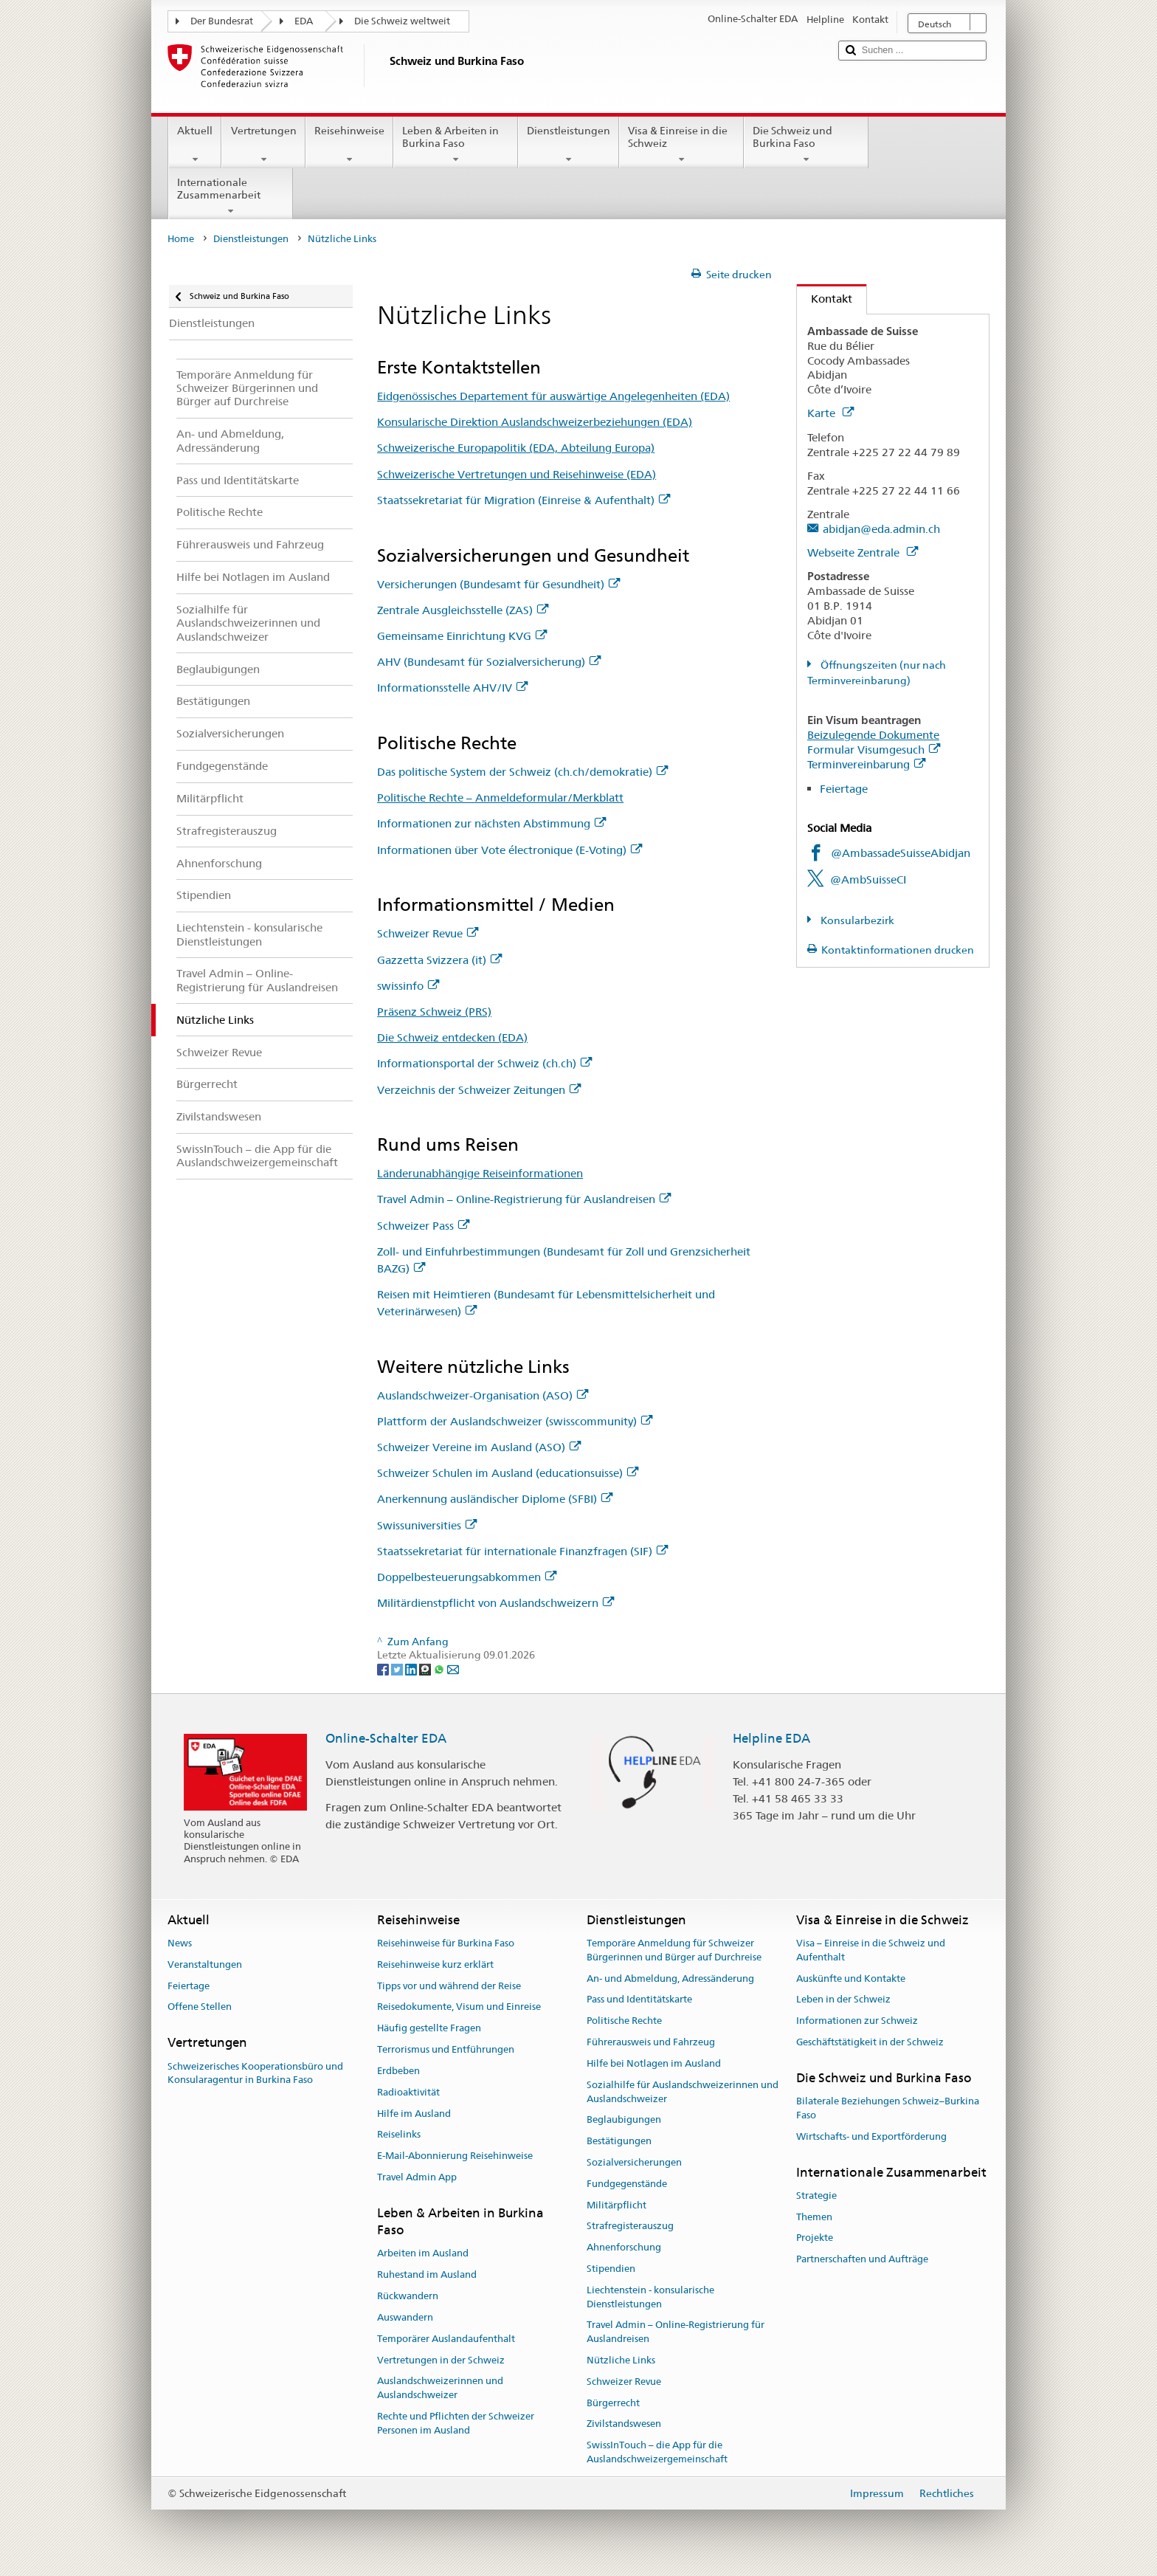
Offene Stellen (199, 2007)
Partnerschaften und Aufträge (862, 2259)
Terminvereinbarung (866, 764)
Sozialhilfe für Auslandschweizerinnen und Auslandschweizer (682, 2091)
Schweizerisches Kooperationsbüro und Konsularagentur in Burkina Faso (255, 2073)
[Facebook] (384, 1669)
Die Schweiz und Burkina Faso (806, 145)
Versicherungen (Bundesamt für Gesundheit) (498, 584)
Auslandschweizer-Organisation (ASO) (482, 1395)
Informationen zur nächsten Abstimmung (491, 823)
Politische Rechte (624, 2021)
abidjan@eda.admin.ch (881, 529)
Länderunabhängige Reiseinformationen (480, 1173)
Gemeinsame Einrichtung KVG (462, 636)
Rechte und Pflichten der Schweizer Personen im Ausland (455, 2423)
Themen (814, 2216)
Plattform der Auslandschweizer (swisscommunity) (514, 1421)
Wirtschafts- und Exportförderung (871, 2136)
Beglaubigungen (624, 2120)
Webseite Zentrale (862, 552)
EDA (303, 21)
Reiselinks (399, 2135)
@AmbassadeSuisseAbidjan (900, 853)
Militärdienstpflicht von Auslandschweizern (495, 1603)
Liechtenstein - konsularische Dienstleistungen (650, 2297)
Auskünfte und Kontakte (850, 1978)
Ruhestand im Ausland (427, 2275)
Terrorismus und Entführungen (445, 2049)
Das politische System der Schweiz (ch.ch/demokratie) (522, 772)
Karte (830, 413)
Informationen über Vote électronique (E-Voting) (509, 850)
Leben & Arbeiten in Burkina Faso (455, 145)
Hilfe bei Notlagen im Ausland (654, 2063)
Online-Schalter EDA (385, 1738)
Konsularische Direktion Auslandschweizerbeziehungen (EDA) (534, 422)
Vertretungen (263, 145)
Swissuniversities (427, 1525)
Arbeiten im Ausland (423, 2253)
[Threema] (426, 1669)
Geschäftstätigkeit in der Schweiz (870, 2042)
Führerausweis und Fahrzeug (651, 2042)
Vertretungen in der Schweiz (441, 2360)
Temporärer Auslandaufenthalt (446, 2338)
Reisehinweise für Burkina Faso (445, 1943)
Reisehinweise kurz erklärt (435, 1964)
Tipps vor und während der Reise (449, 1985)
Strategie (816, 2195)
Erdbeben (398, 2070)
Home (180, 238)
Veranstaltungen (204, 1964)
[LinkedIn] (412, 1669)
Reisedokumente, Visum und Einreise (459, 2007)
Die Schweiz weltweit (402, 21)
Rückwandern (407, 2295)
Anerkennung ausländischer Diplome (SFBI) (494, 1499)
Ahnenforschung (624, 2247)
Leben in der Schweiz (843, 1999)
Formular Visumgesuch (873, 750)
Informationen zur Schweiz (857, 2021)
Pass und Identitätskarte (639, 1999)
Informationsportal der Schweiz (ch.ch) (484, 1063)
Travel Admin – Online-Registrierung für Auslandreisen (524, 1199)
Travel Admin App (417, 2177)
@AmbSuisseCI (868, 879)
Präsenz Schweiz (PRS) (434, 1012)
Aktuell (195, 145)
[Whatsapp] (440, 1669)
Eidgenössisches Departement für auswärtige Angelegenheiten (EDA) (553, 396)
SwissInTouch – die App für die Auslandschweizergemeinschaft (657, 2452)
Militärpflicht (616, 2205)
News (179, 1943)
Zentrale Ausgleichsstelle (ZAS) (462, 610)
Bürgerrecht (613, 2402)
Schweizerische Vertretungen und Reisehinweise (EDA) (516, 474)
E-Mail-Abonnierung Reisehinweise (455, 2155)
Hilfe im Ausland (414, 2113)
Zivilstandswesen (624, 2424)
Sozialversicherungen (634, 2162)
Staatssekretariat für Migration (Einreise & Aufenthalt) (523, 500)
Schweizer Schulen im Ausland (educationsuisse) (507, 1473)
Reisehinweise (349, 145)
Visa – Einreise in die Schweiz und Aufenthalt (870, 1950)
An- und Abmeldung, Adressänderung (670, 1978)
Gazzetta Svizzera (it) (439, 960)
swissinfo (408, 986)
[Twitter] (398, 1669)
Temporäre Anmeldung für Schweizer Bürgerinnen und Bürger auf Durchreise (674, 1950)
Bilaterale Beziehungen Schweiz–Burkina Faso (887, 2108)
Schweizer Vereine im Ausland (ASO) (479, 1447)
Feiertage (844, 789)
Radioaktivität (408, 2092)
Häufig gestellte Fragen (429, 2028)
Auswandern (405, 2317)
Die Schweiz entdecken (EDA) (452, 1037)
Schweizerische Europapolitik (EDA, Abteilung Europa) (516, 448)
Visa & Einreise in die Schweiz (681, 145)
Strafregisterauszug (630, 2226)
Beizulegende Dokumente (873, 735)
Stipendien (611, 2268)
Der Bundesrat (221, 21)
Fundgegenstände (627, 2183)
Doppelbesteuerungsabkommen (466, 1577)
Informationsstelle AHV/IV (452, 688)
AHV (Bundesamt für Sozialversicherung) (489, 662)
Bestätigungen (619, 2140)
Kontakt (824, 299)
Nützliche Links (621, 2360)
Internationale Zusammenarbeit (230, 196)
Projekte (814, 2238)
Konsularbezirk (856, 920)
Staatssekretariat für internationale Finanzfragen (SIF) (522, 1551)
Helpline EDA (771, 1738)
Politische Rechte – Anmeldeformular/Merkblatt (500, 798)
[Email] (453, 1669)
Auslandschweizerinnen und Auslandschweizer (440, 2388)
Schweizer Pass (423, 1226)
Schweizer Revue (427, 933)
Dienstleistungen (568, 145)
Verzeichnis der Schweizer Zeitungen (479, 1090)
